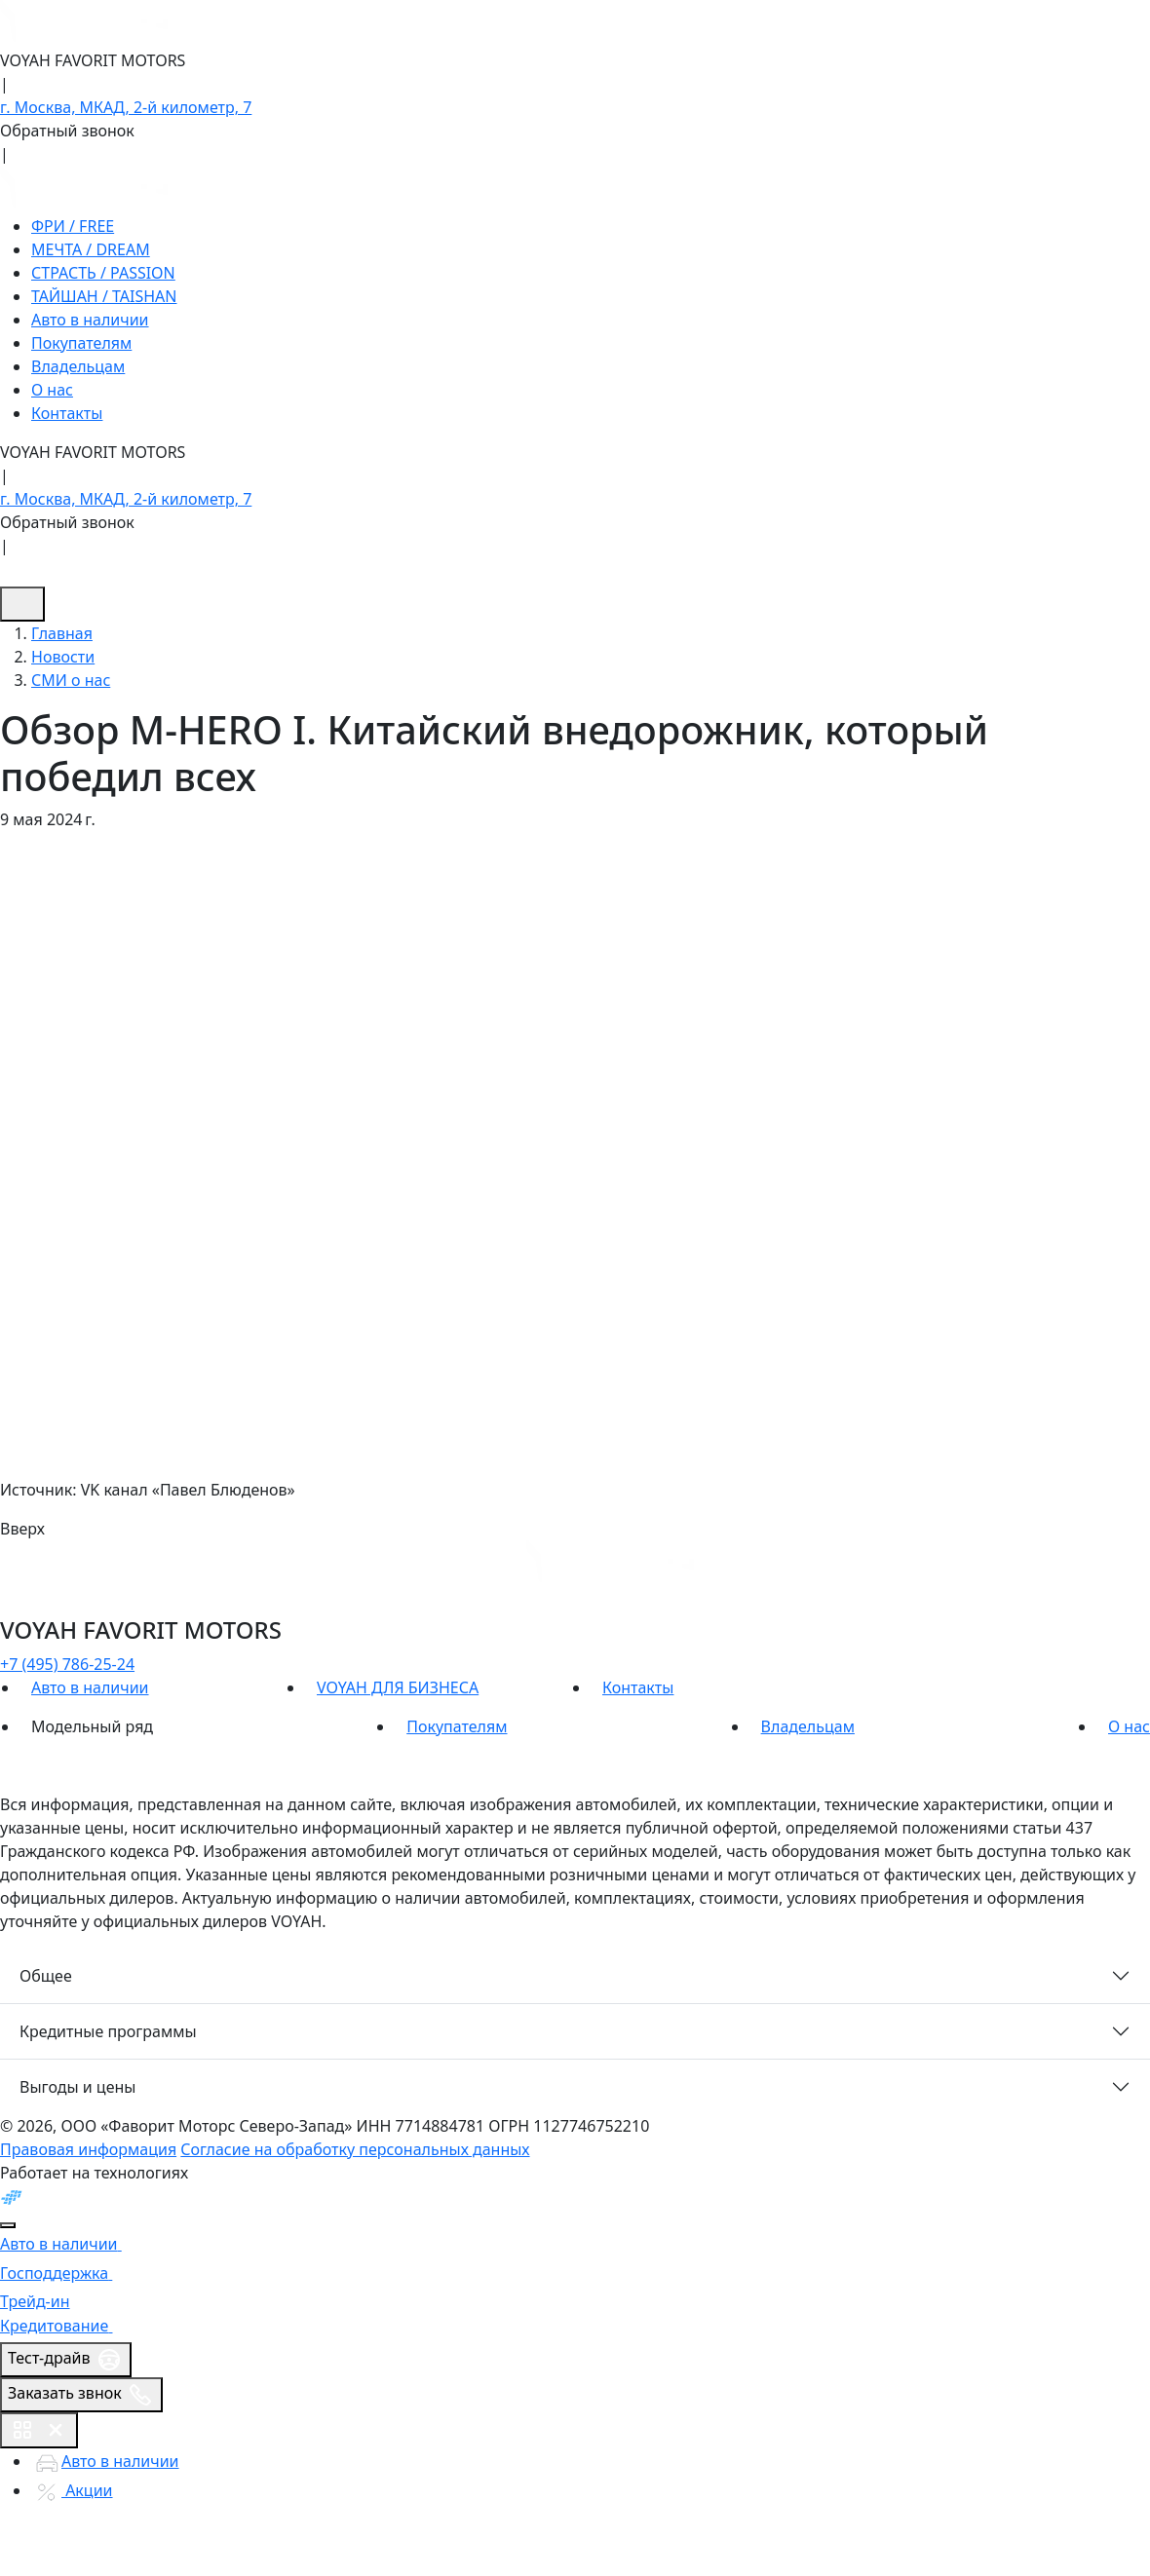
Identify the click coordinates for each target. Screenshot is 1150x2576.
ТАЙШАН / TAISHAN (103, 296)
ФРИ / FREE (72, 226)
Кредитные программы (108, 2031)
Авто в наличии (90, 319)
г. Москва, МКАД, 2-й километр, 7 (125, 107)
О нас (52, 389)
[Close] (8, 2225)
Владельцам (78, 366)
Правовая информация (88, 2149)
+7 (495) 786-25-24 (67, 1664)
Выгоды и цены (77, 2087)
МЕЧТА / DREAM (90, 249)
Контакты (66, 413)
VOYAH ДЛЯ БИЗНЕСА (398, 1687)
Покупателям (81, 343)
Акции (72, 2490)
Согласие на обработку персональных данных (354, 2149)
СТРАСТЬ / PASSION (103, 273)
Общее (45, 1976)
